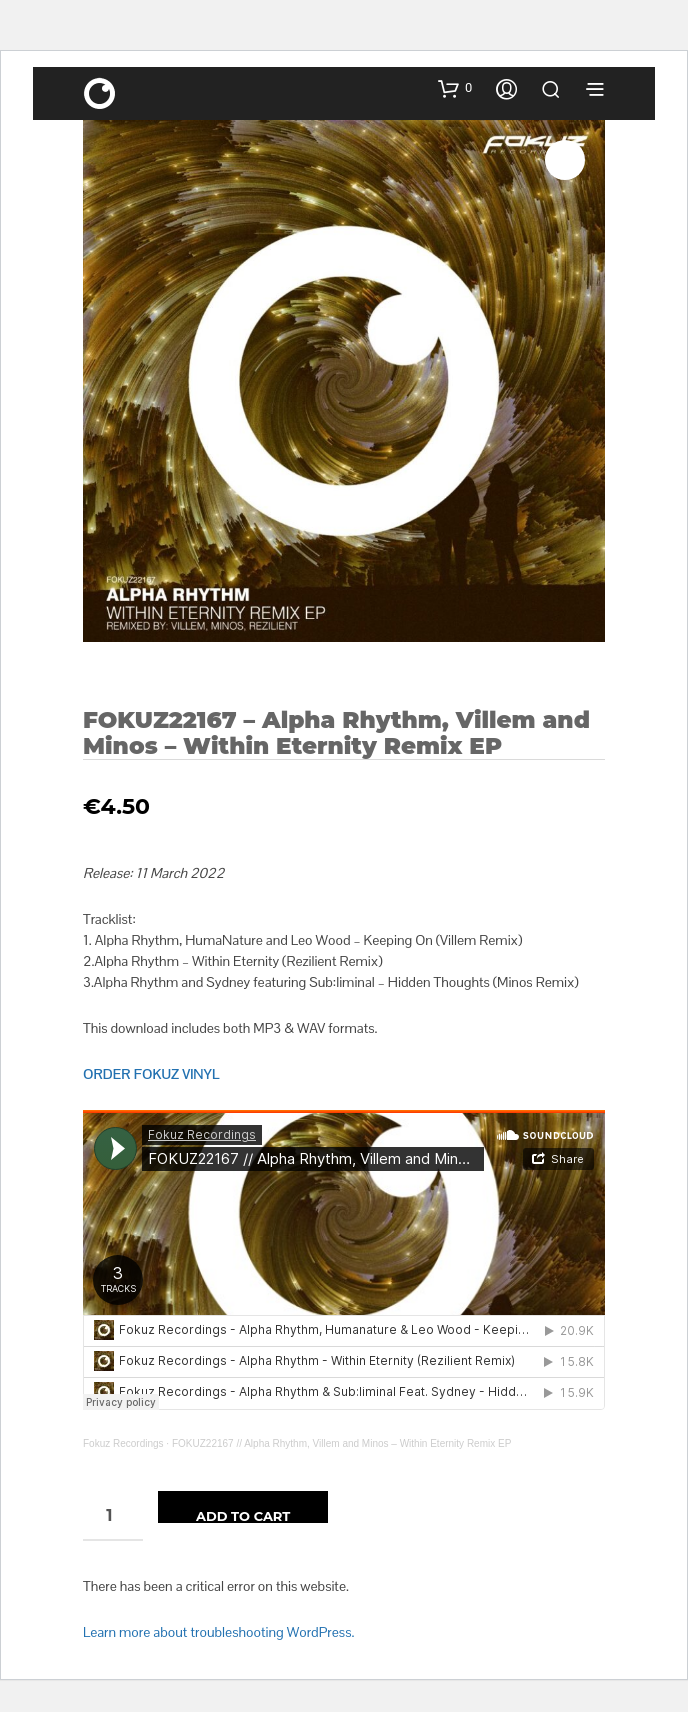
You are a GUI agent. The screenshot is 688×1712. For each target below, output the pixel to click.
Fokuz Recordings (123, 1443)
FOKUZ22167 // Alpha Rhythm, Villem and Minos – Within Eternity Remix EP (341, 1443)
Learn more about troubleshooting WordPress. (218, 1632)
